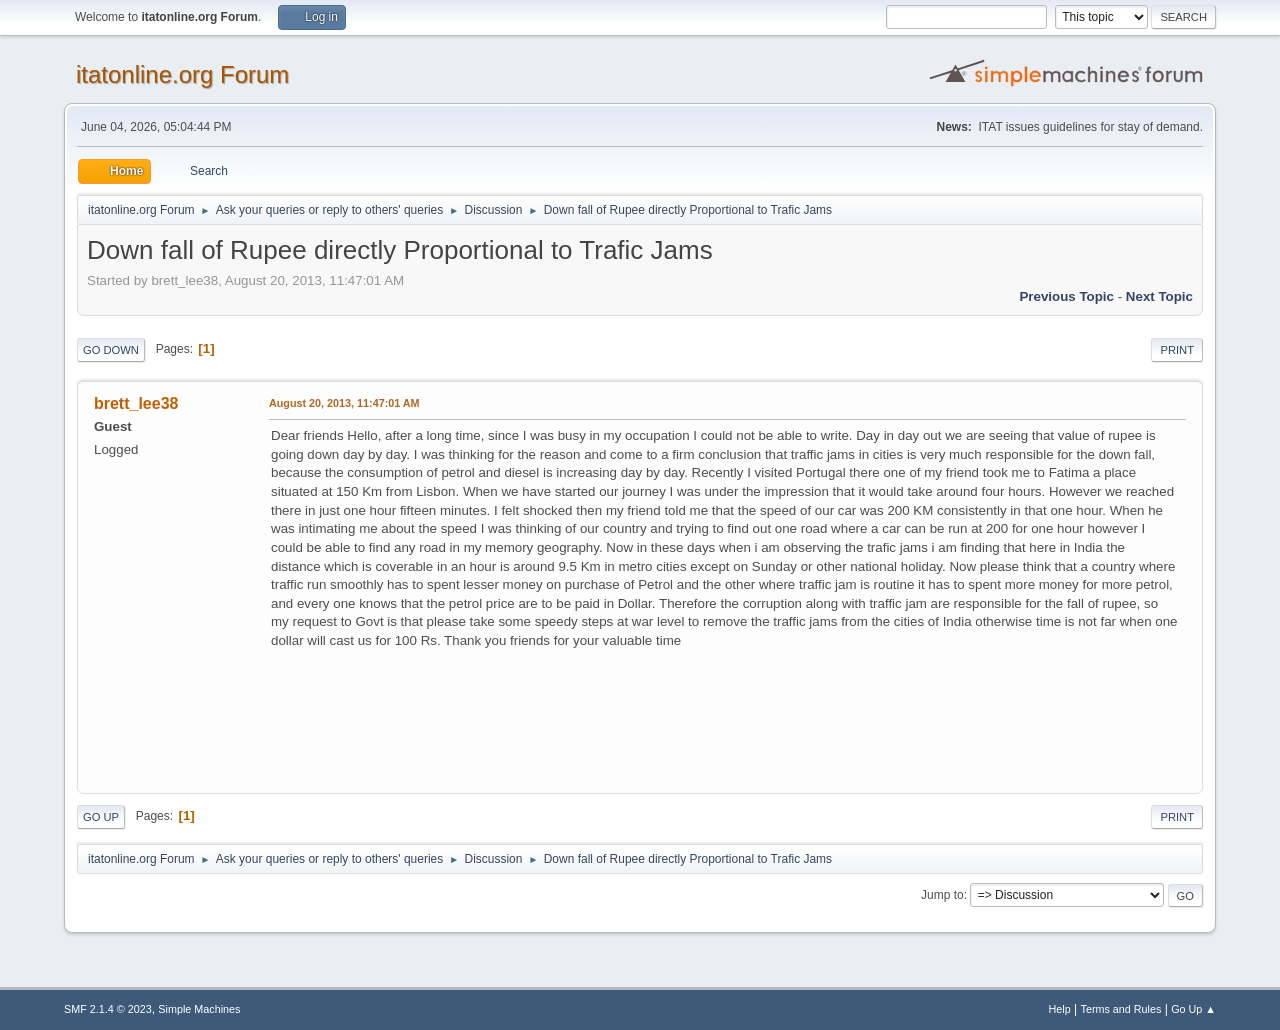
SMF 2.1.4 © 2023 (108, 1009)
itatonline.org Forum (182, 74)
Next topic (1159, 296)
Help (1060, 1009)
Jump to (942, 895)
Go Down (111, 350)
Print (1177, 350)
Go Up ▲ (1193, 1009)
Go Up (101, 817)
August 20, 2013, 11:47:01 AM (344, 403)
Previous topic (1066, 296)
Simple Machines (199, 1009)
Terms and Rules (1121, 1009)
